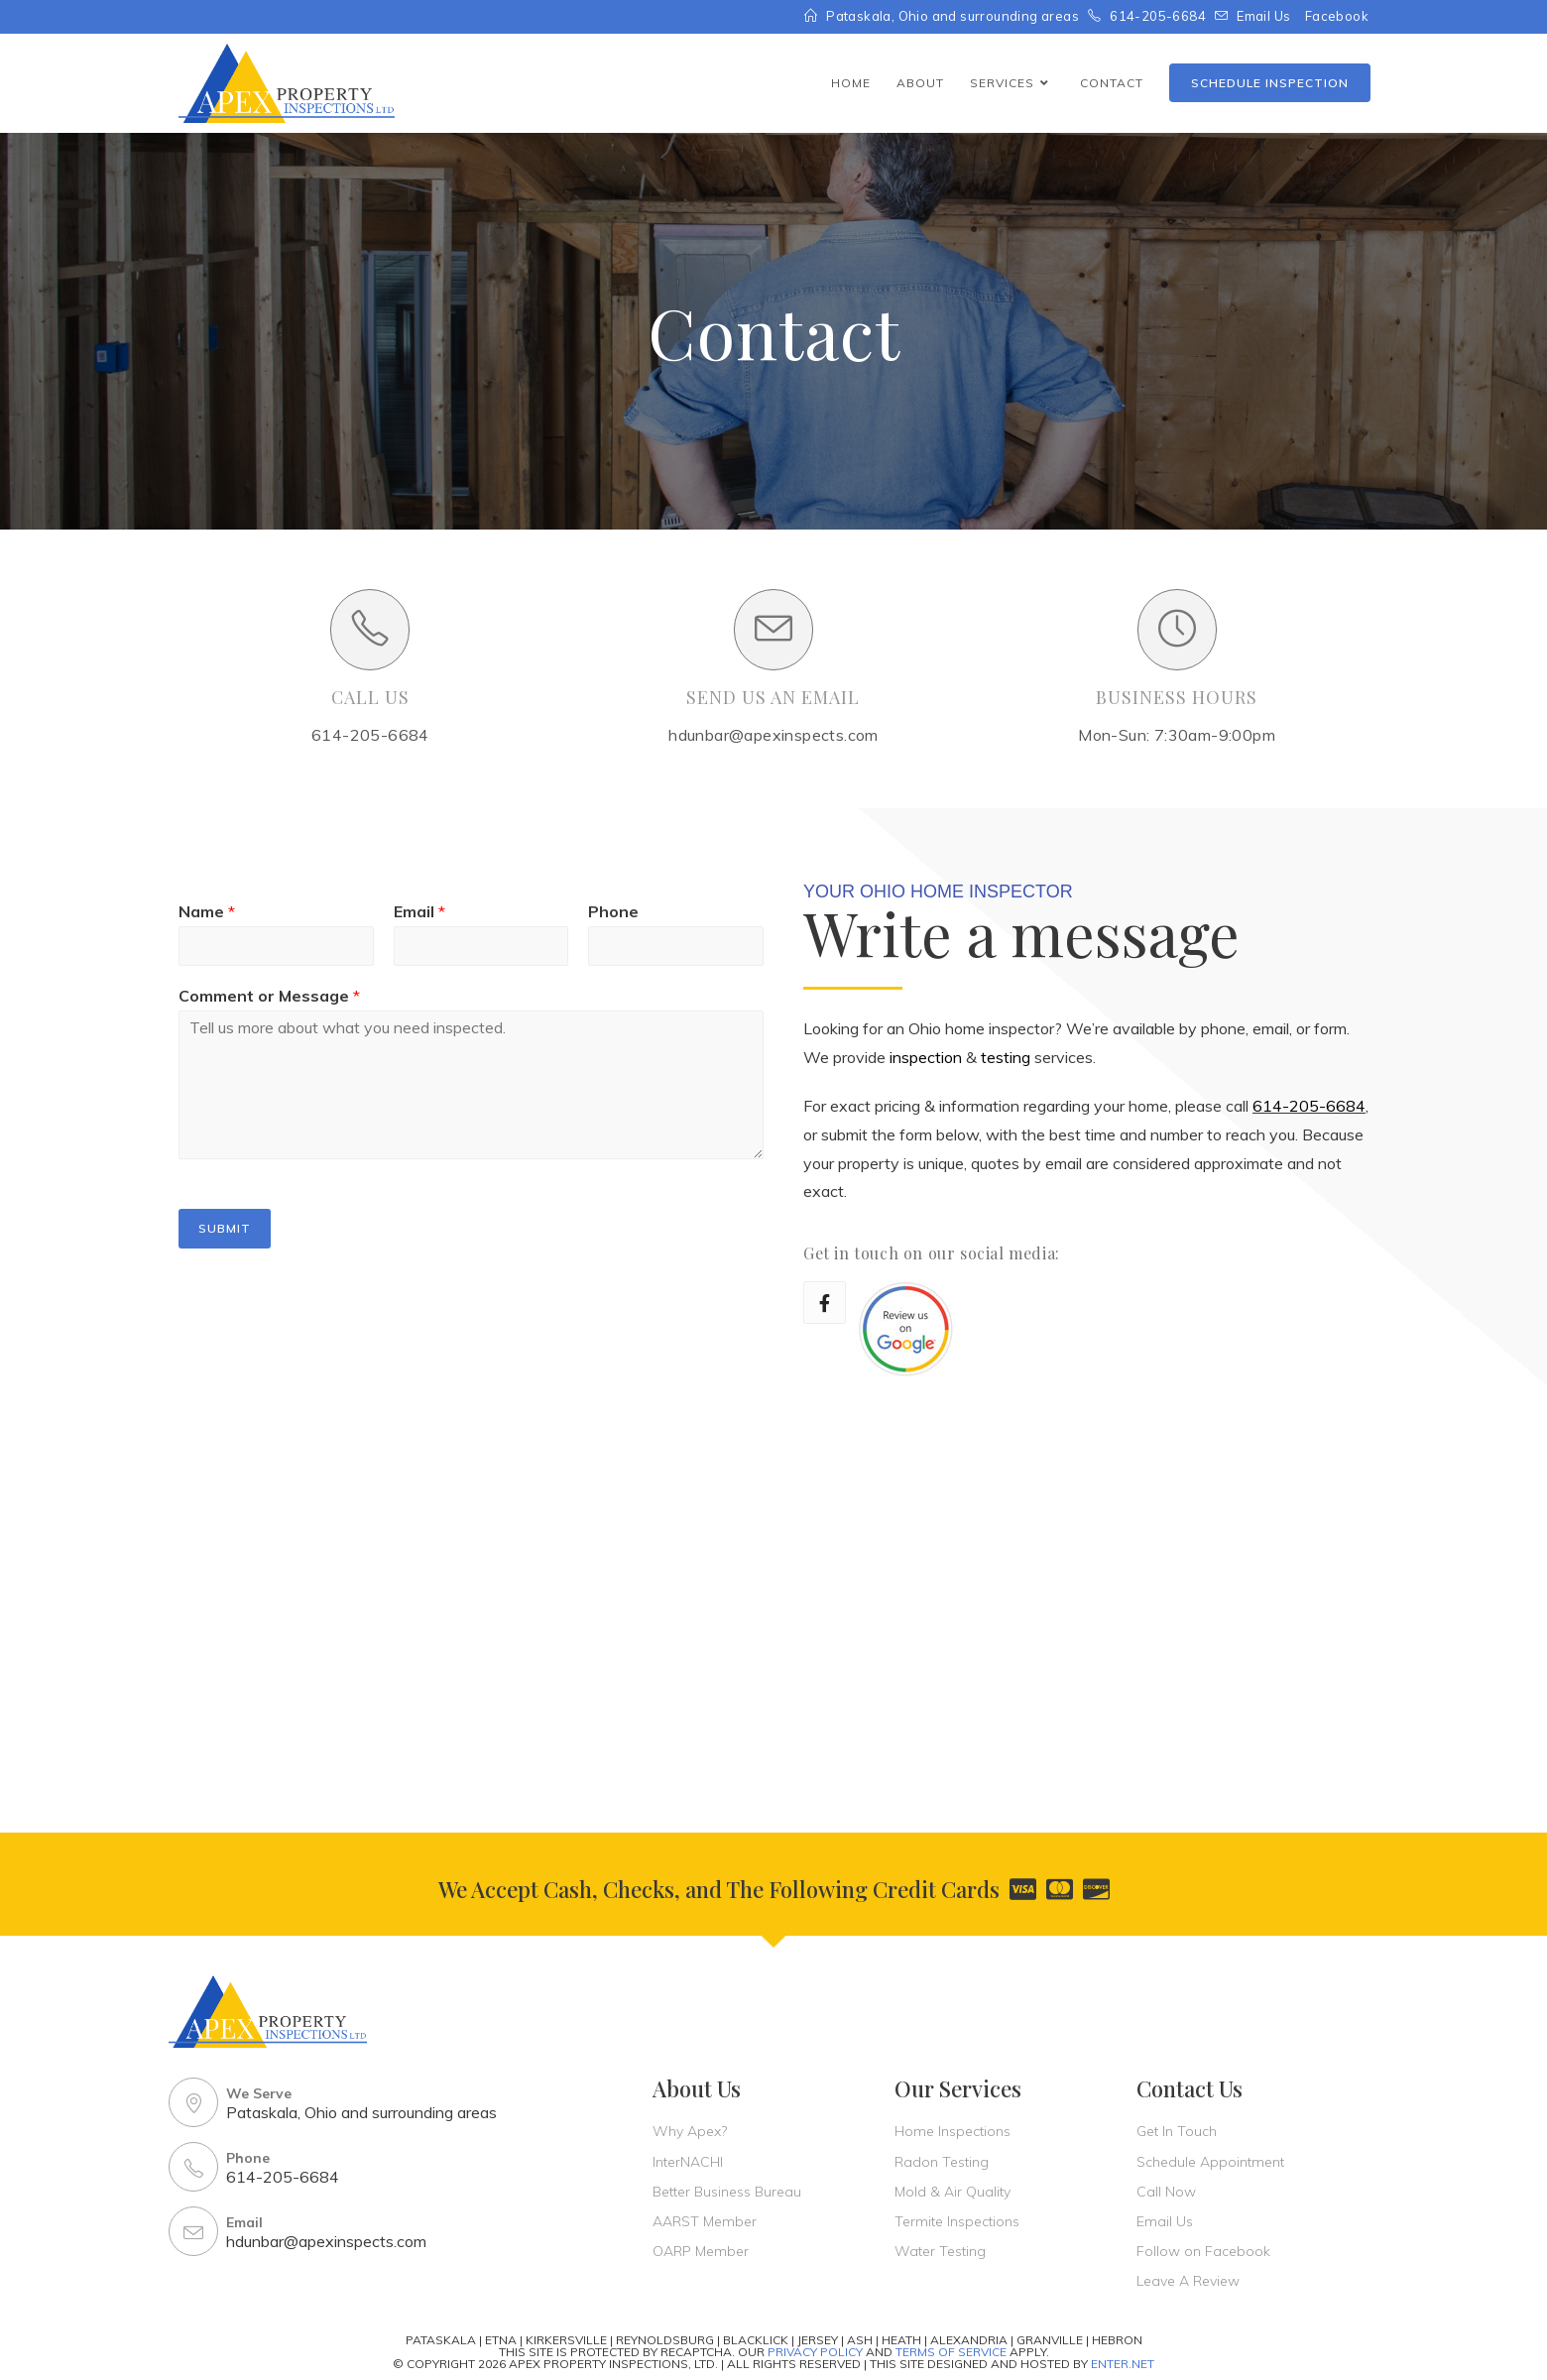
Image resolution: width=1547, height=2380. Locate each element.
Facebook (1336, 16)
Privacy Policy (815, 2351)
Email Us (1263, 16)
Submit (224, 1228)
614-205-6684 (1309, 1106)
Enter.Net (1122, 2363)
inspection (926, 1057)
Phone (613, 911)
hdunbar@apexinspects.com (326, 2241)
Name (206, 911)
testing (1005, 1057)
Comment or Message (269, 996)
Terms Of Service (951, 2351)
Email (419, 911)
